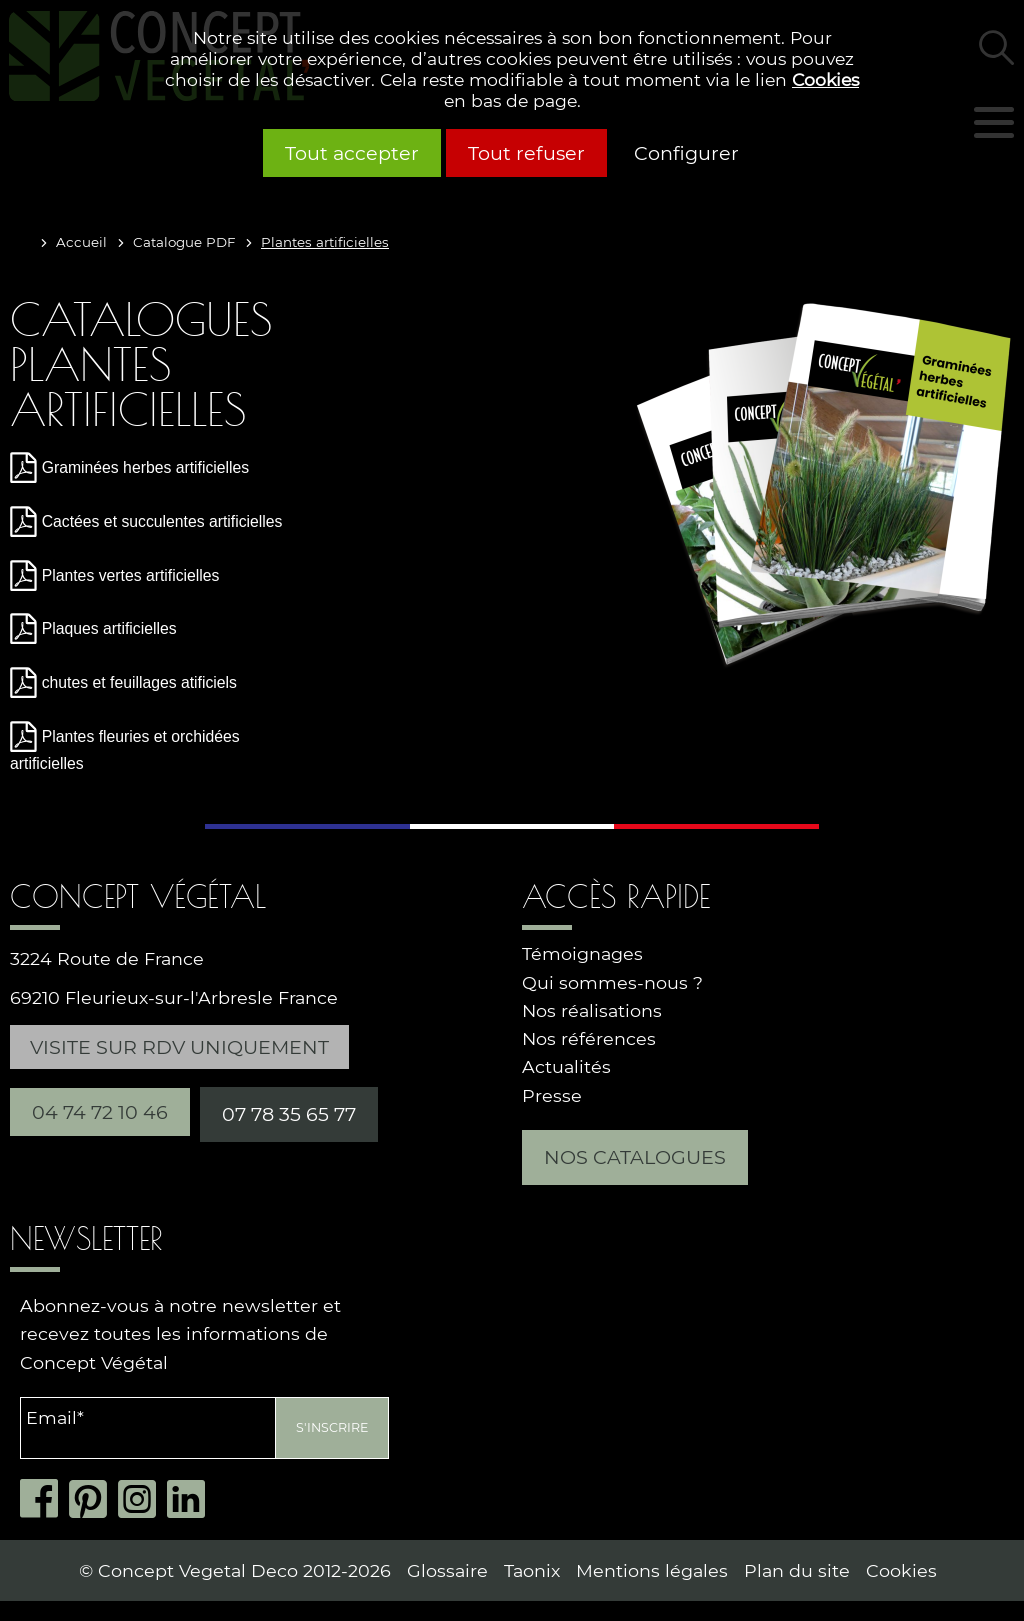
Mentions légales (652, 1570)
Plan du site (797, 1570)
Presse (552, 1095)
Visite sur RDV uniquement (179, 1047)
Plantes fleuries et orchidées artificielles (125, 750)
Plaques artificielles (109, 628)
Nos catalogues (635, 1157)
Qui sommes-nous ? (612, 982)
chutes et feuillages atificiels (139, 682)
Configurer (686, 153)
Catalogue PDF (184, 242)
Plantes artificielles (325, 242)
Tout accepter (352, 153)
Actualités (566, 1066)
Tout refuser (526, 153)
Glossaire (447, 1570)
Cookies (825, 79)
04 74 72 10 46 (100, 1112)
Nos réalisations (592, 1010)
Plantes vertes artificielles (131, 575)
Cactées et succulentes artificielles (162, 521)
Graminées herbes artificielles (145, 467)
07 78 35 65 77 (289, 1114)
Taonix (532, 1570)
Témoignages (582, 953)
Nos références (589, 1038)
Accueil (81, 242)
